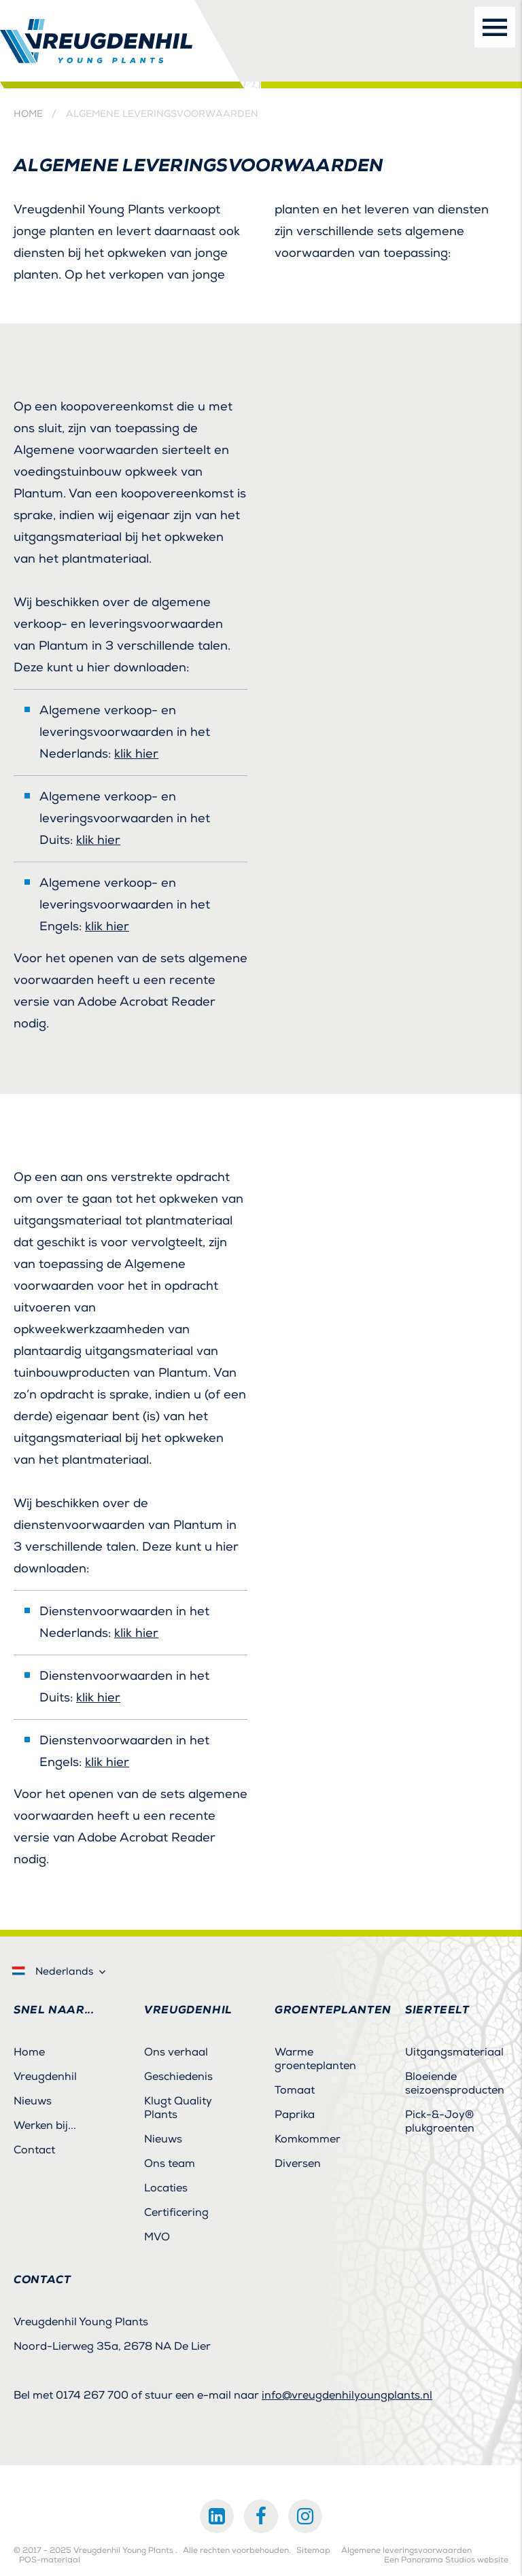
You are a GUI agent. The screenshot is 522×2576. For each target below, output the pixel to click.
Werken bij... (45, 2125)
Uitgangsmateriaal (454, 2052)
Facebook (261, 2516)
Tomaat (295, 2090)
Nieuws (33, 2101)
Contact (34, 2150)
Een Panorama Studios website (446, 2560)
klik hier (136, 754)
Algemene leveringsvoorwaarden (406, 2551)
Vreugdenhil (45, 2076)
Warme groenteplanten (315, 2058)
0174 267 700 (92, 2395)
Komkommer (308, 2139)
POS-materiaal (49, 2560)
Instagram (305, 2516)
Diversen (298, 2163)
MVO (157, 2237)
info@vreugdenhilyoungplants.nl (347, 2395)
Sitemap (313, 2551)
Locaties (166, 2188)
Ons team (169, 2163)
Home (28, 114)
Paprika (295, 2114)
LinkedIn (217, 2516)
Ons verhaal (176, 2052)
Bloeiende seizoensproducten (454, 2083)
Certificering (176, 2212)
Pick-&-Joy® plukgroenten (439, 2121)
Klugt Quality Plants (178, 2107)
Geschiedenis (178, 2076)
